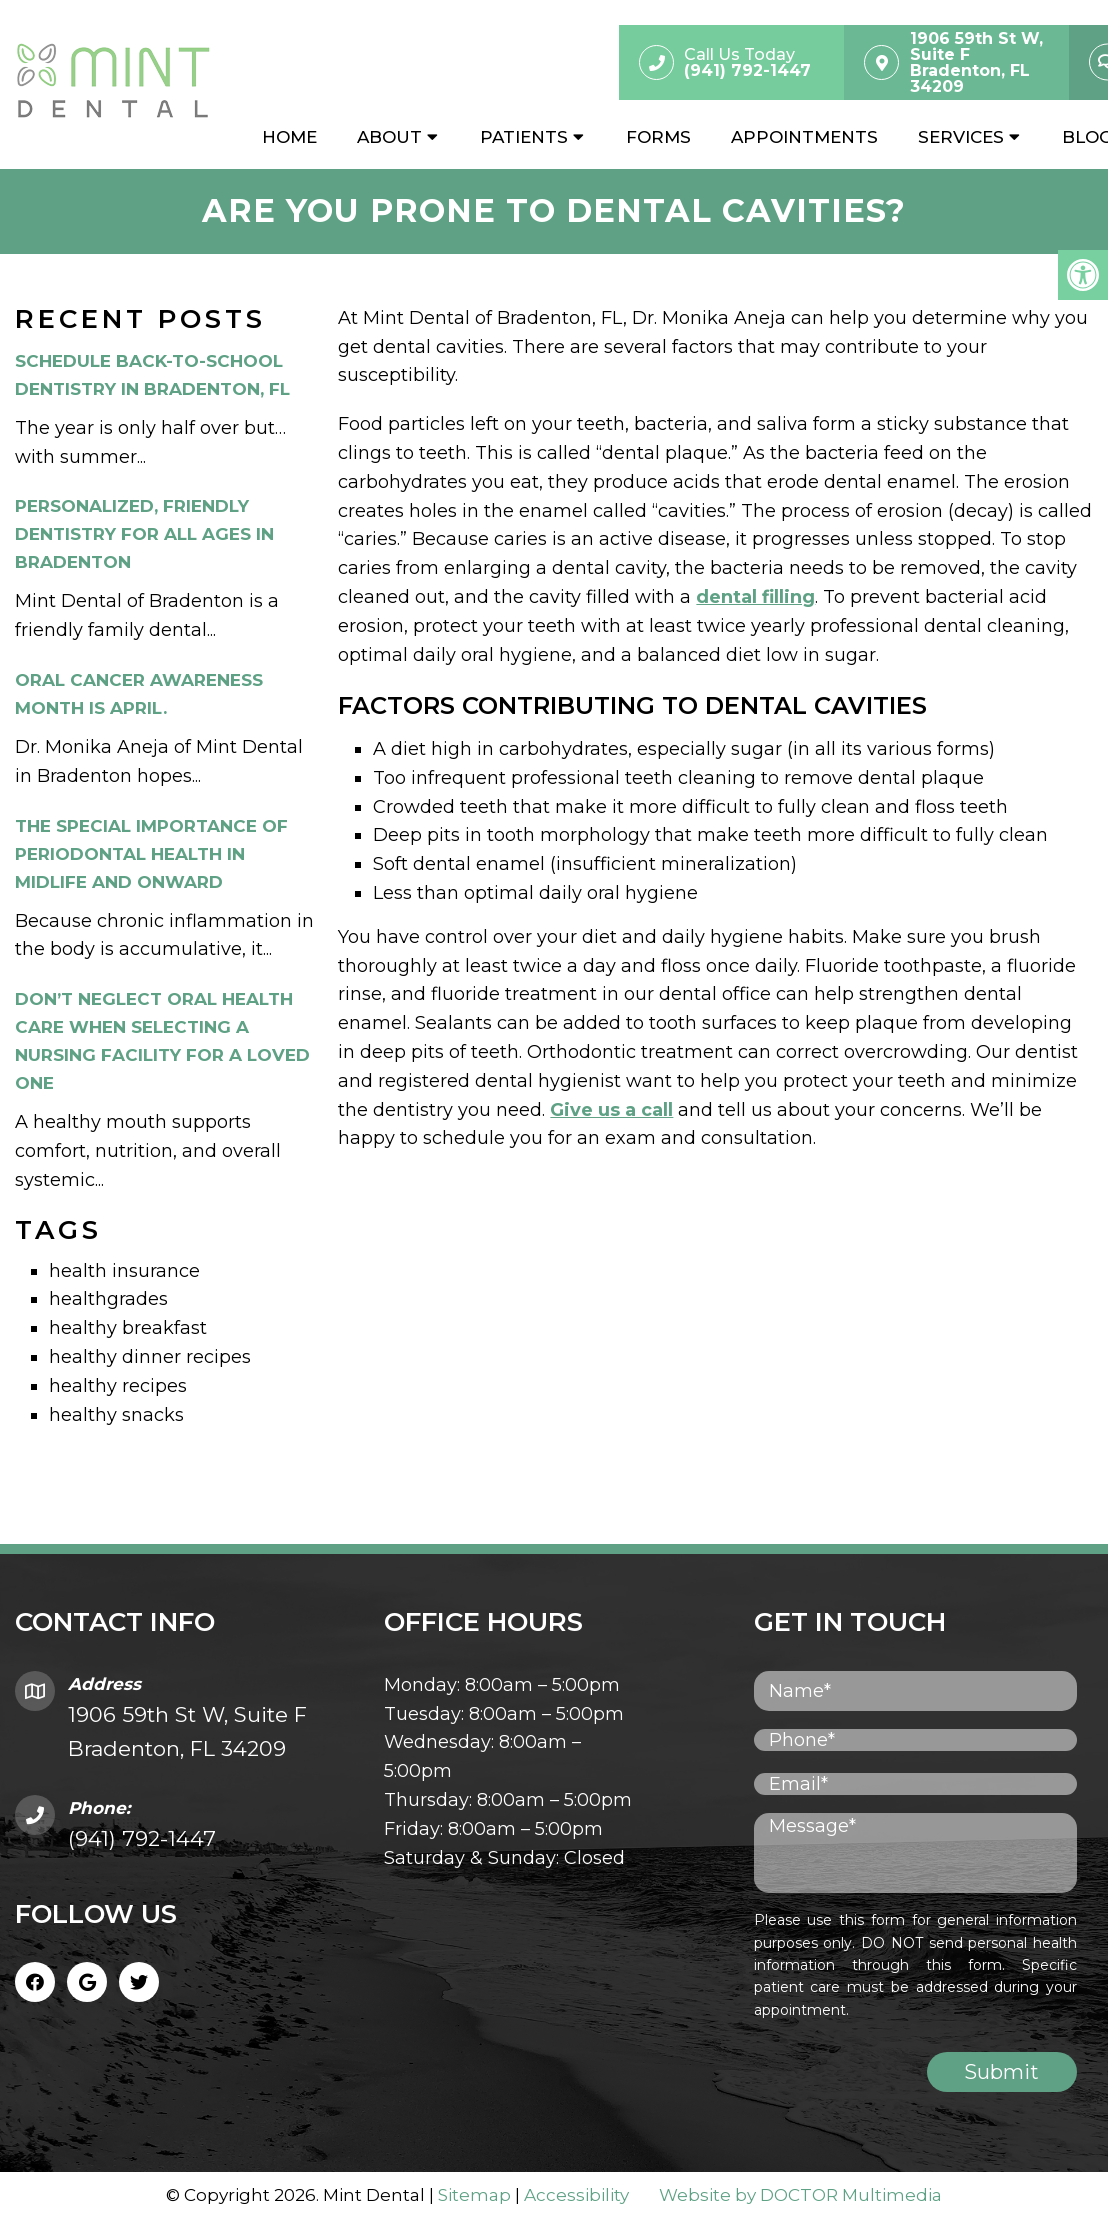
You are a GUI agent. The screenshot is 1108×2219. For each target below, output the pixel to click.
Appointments (804, 137)
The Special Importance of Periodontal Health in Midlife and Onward (151, 854)
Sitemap (474, 2195)
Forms (658, 137)
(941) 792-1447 (142, 1838)
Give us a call (611, 1110)
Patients (524, 137)
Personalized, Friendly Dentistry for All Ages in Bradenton (144, 534)
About (389, 137)
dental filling (755, 597)
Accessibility (576, 2195)
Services (961, 137)
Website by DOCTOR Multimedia (800, 2195)
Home (289, 137)
